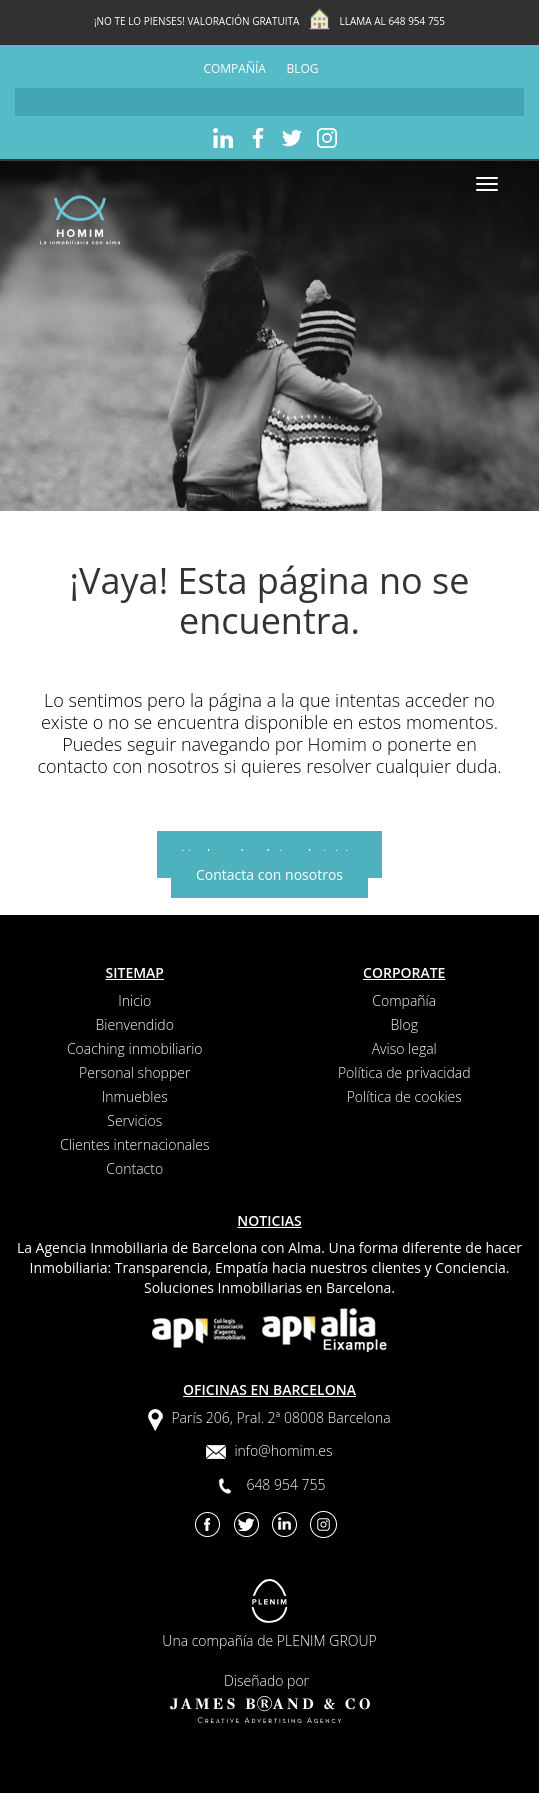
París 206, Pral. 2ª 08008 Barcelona (280, 1417)
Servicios (134, 1120)
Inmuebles (135, 1096)
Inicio (134, 1000)
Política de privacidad (404, 1072)
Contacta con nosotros (269, 874)
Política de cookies (404, 1096)
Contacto (134, 1168)
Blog (303, 68)
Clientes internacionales (135, 1144)
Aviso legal (404, 1048)
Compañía (234, 68)
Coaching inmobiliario (135, 1048)
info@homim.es (283, 1450)
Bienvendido (135, 1024)
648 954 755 (416, 21)
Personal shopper (134, 1072)
